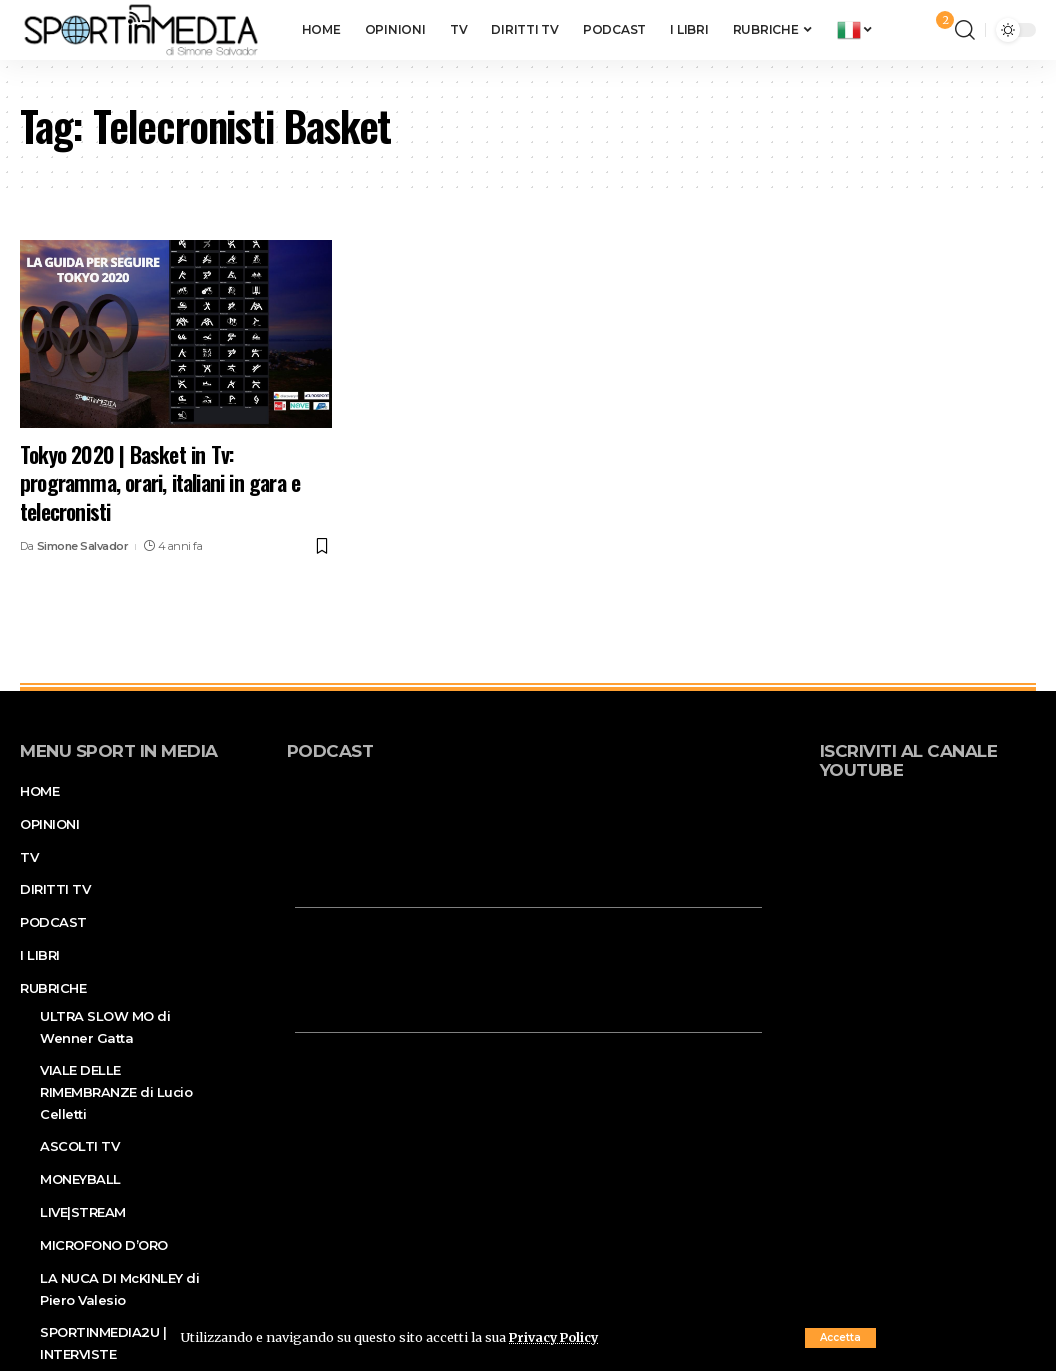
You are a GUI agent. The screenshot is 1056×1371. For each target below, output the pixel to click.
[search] (965, 30)
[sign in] (907, 30)
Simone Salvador (83, 546)
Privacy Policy (556, 1337)
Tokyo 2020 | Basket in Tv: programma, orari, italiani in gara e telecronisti (160, 482)
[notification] (935, 30)
